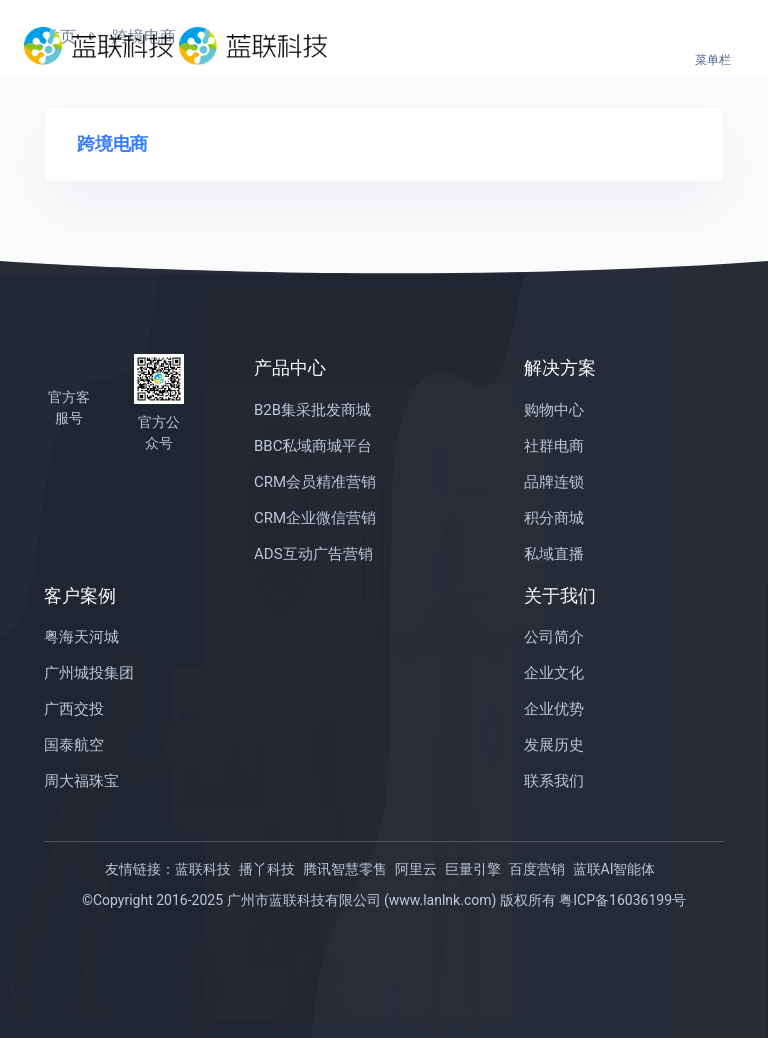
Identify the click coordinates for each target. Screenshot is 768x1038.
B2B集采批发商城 (312, 410)
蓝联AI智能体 (614, 869)
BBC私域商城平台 (313, 446)
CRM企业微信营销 (315, 518)
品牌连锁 (554, 482)
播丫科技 (267, 869)
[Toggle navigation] (713, 45)
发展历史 (554, 745)
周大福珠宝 (81, 781)
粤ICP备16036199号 (622, 900)
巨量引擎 (473, 869)
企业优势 (554, 709)
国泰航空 (74, 745)
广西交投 (74, 709)
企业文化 (554, 673)
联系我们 (554, 781)
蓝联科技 (203, 869)
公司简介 (554, 637)
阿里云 (416, 869)
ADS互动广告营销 (313, 554)
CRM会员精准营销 (315, 482)
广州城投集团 (89, 673)
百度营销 (537, 869)
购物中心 (554, 410)
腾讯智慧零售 (345, 869)
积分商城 (554, 518)
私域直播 (554, 554)
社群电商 (554, 446)
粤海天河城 (81, 637)
